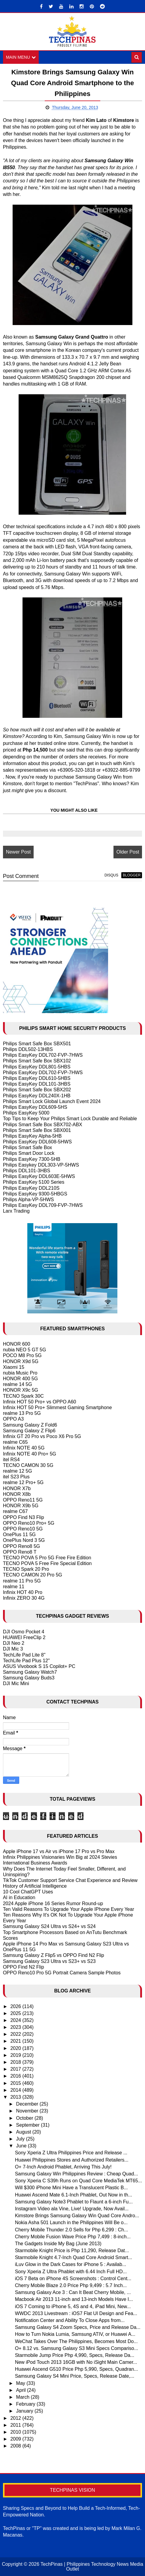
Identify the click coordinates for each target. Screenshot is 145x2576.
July (21, 2138)
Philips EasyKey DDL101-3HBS (37, 1084)
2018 (16, 2062)
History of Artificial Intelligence (35, 1886)
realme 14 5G (17, 1384)
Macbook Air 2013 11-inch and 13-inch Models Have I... (74, 2299)
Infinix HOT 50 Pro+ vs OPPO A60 (39, 1401)
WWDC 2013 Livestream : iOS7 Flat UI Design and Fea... (76, 2313)
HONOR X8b (17, 1494)
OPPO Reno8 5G (21, 1546)
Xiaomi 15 (13, 1367)
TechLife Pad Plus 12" (26, 1660)
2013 (16, 2097)
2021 (16, 2041)
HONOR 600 (16, 1344)
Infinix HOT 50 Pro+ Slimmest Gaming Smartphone (57, 1407)
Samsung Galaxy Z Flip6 (29, 1430)
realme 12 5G (17, 1471)
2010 (16, 2432)
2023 (16, 2027)
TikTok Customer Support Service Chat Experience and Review (70, 1880)
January (25, 2410)
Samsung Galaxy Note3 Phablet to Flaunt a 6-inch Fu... (74, 2201)
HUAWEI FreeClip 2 (24, 1637)
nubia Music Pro (20, 1372)
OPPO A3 (13, 1418)
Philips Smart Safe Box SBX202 (37, 1090)
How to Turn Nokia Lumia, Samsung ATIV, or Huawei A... (75, 2334)
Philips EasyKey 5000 (26, 1112)
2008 (16, 2445)
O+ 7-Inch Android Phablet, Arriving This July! (63, 2166)
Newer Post (18, 851)
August (24, 2131)
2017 (16, 2069)
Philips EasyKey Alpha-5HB (32, 1136)
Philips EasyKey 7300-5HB (31, 1159)
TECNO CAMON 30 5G (28, 1465)
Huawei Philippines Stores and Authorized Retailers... (71, 2159)
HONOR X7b (17, 1488)
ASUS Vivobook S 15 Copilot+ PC (39, 1666)
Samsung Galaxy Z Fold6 (30, 1424)
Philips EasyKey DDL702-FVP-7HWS (43, 1055)
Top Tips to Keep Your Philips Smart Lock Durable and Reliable (70, 1118)
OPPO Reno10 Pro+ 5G (28, 1523)
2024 (16, 2020)
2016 (16, 2075)
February (26, 2404)
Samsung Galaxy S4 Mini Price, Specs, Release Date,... (74, 2376)
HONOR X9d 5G (20, 1361)
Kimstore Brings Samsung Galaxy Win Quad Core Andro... (77, 2215)
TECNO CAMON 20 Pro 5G (32, 1575)
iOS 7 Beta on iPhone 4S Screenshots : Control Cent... (73, 2278)
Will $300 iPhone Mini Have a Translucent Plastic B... (71, 2187)
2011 (16, 2425)
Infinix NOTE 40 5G (24, 1447)
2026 (16, 2006)
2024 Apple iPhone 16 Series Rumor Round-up (53, 1903)
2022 (16, 2034)
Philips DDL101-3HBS (26, 1170)
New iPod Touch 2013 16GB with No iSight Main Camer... (76, 2362)
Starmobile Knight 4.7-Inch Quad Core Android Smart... (73, 2257)
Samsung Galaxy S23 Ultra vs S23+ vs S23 (49, 1961)
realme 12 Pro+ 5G (23, 1482)
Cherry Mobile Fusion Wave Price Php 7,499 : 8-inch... (73, 2236)
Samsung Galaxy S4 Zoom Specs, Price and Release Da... (77, 2327)
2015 (16, 2083)
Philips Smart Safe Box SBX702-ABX (42, 1124)
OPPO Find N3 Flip (23, 1517)
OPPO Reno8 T (20, 1552)
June (22, 2145)
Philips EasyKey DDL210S (31, 1188)
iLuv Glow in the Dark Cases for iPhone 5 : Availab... (70, 2264)
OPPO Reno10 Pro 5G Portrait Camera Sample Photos (62, 1972)
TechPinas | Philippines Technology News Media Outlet (92, 2566)
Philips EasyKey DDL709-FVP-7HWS (43, 1205)
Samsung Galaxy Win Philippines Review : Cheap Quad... (76, 2173)
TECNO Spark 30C (23, 1396)
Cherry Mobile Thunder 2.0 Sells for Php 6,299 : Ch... (71, 2229)
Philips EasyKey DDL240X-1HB (37, 1095)
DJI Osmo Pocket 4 (23, 1631)
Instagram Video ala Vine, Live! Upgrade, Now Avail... (72, 2208)
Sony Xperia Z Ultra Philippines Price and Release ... (71, 2153)
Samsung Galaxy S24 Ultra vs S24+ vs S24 (49, 1926)
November (28, 2110)
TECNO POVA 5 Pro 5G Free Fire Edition (47, 1557)
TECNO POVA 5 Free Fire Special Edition (47, 1563)
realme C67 (15, 1511)
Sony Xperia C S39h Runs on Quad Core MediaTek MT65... (78, 2180)
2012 (16, 2418)
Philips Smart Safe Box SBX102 (37, 1061)
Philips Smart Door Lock (29, 1153)
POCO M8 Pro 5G (22, 1355)
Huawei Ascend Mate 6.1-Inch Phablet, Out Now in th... (73, 2194)
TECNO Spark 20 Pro (26, 1569)
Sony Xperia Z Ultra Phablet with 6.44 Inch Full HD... (71, 2271)
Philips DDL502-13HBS (28, 1049)
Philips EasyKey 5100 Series (34, 1182)
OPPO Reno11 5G (23, 1499)
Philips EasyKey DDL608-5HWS (37, 1141)
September (28, 2125)
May (21, 2383)
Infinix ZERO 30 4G (24, 1598)
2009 (16, 2438)
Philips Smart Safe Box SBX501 (37, 1043)
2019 (16, 2055)
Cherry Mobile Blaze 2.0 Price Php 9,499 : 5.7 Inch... (71, 2285)
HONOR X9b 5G (20, 1505)
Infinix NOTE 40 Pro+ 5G (29, 1453)
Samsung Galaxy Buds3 (29, 1677)
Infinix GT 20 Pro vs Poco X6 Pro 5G (42, 1436)
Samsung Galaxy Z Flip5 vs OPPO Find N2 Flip (53, 1955)
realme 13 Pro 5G (22, 1413)
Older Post (127, 851)
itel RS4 (11, 1459)
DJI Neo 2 (13, 1643)
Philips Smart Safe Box (27, 1147)
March (23, 2397)
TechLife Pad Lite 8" (24, 1654)
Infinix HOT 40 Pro (22, 1592)
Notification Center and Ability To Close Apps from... (70, 2320)
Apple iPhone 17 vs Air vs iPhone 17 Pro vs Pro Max (59, 1851)
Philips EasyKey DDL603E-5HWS (39, 1176)
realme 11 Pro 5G (22, 1580)
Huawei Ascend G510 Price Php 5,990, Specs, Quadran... (76, 2369)
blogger (131, 875)
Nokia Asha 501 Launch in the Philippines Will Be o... (71, 2222)
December (28, 2103)
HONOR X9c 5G (20, 1390)
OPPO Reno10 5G (23, 1528)
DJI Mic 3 (13, 1648)
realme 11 (13, 1586)
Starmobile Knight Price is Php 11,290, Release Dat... (72, 2250)
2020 (16, 2048)
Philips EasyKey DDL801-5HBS (37, 1066)
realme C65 (15, 1442)
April (21, 2390)
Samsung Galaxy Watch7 (30, 1672)
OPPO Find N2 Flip (23, 1967)
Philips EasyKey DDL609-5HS (35, 1107)
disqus (111, 875)
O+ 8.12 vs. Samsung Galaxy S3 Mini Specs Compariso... (76, 2348)
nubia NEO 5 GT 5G (24, 1349)
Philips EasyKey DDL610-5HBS (37, 1078)
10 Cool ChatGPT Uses (28, 1891)
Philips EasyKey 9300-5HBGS (35, 1193)
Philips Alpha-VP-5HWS (28, 1199)
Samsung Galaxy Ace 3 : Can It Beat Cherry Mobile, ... (73, 2292)
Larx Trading (16, 1211)
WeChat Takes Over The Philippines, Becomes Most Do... (76, 2341)
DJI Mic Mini (16, 1683)
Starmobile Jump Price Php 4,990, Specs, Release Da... (74, 2355)
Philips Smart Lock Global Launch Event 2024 (52, 1101)
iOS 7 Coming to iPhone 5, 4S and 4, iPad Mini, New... (73, 2306)
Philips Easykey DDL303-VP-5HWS (41, 1164)
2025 (16, 2013)
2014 (16, 2090)
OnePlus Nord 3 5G (24, 1540)
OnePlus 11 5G (19, 1534)
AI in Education (19, 1897)
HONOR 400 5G (20, 1378)
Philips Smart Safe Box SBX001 (37, 1130)
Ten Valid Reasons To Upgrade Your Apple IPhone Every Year (68, 1909)
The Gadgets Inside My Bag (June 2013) (58, 2243)
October (25, 2118)
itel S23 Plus (16, 1476)
